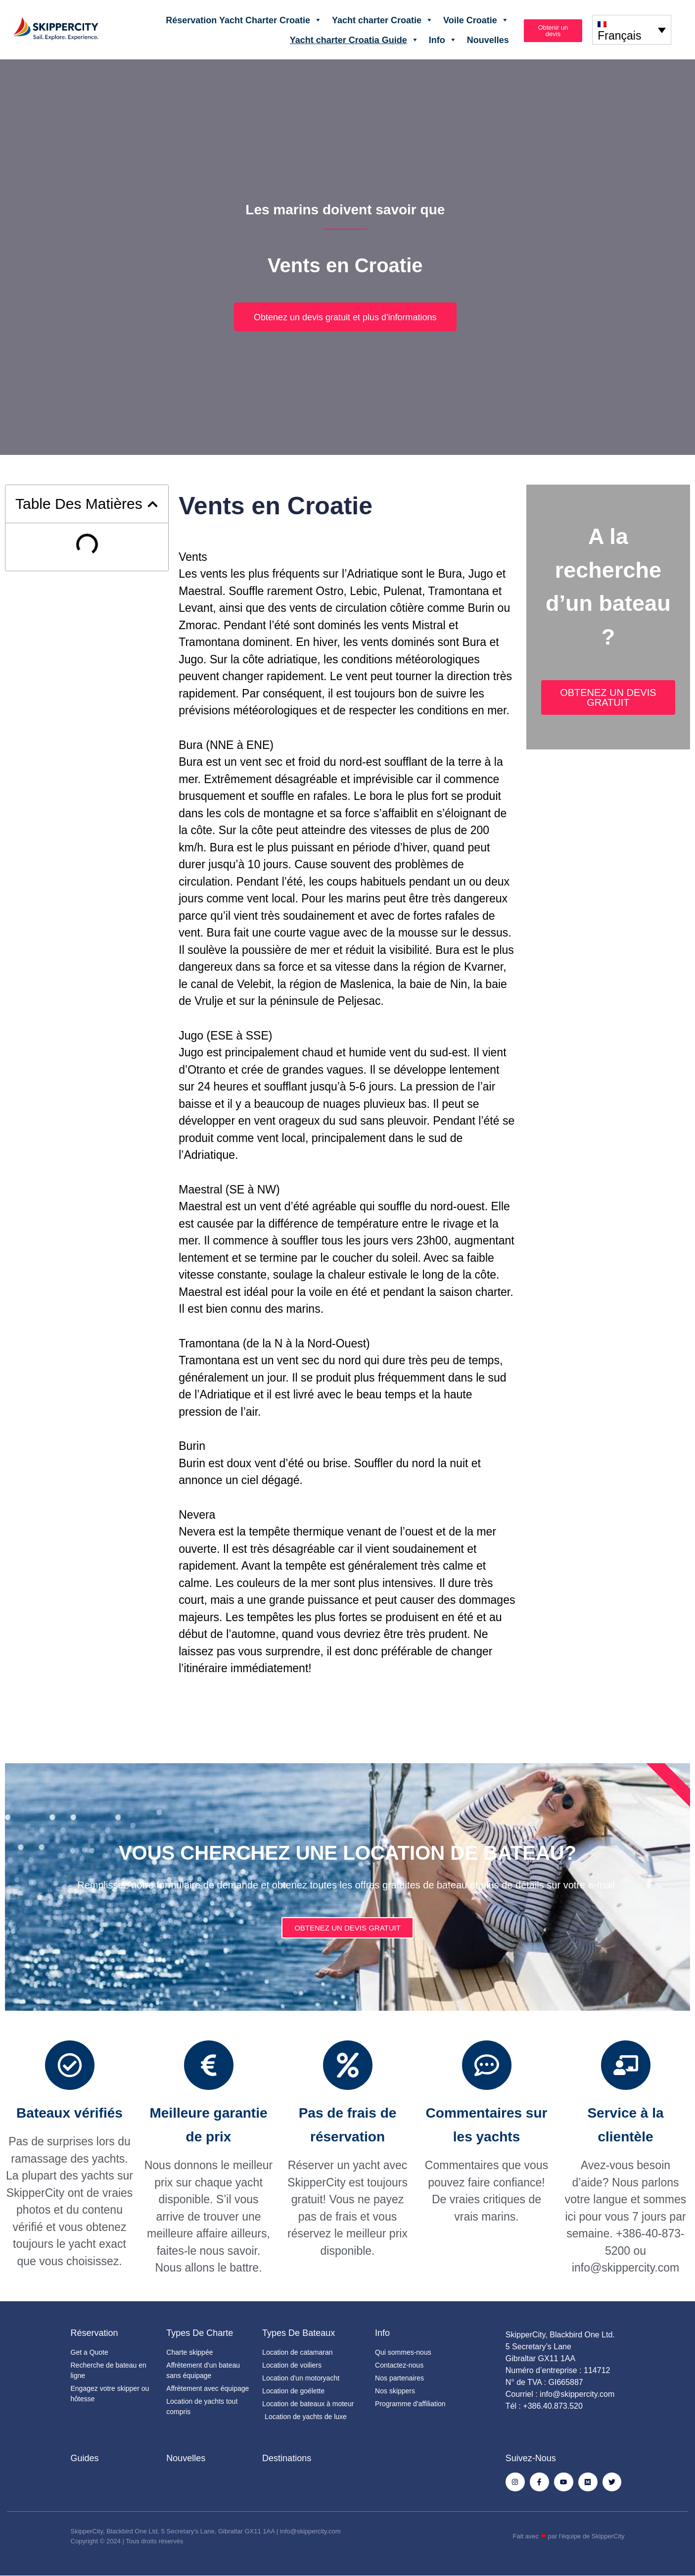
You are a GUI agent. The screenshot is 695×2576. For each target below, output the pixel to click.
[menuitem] (631, 29)
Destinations (286, 2458)
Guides (85, 2458)
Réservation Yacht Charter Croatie (244, 20)
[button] (152, 504)
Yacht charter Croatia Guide (354, 40)
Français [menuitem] (619, 36)
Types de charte (199, 2333)
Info (443, 40)
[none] (631, 29)
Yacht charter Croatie (382, 20)
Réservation (94, 2333)
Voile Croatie (476, 20)
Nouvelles (488, 39)
